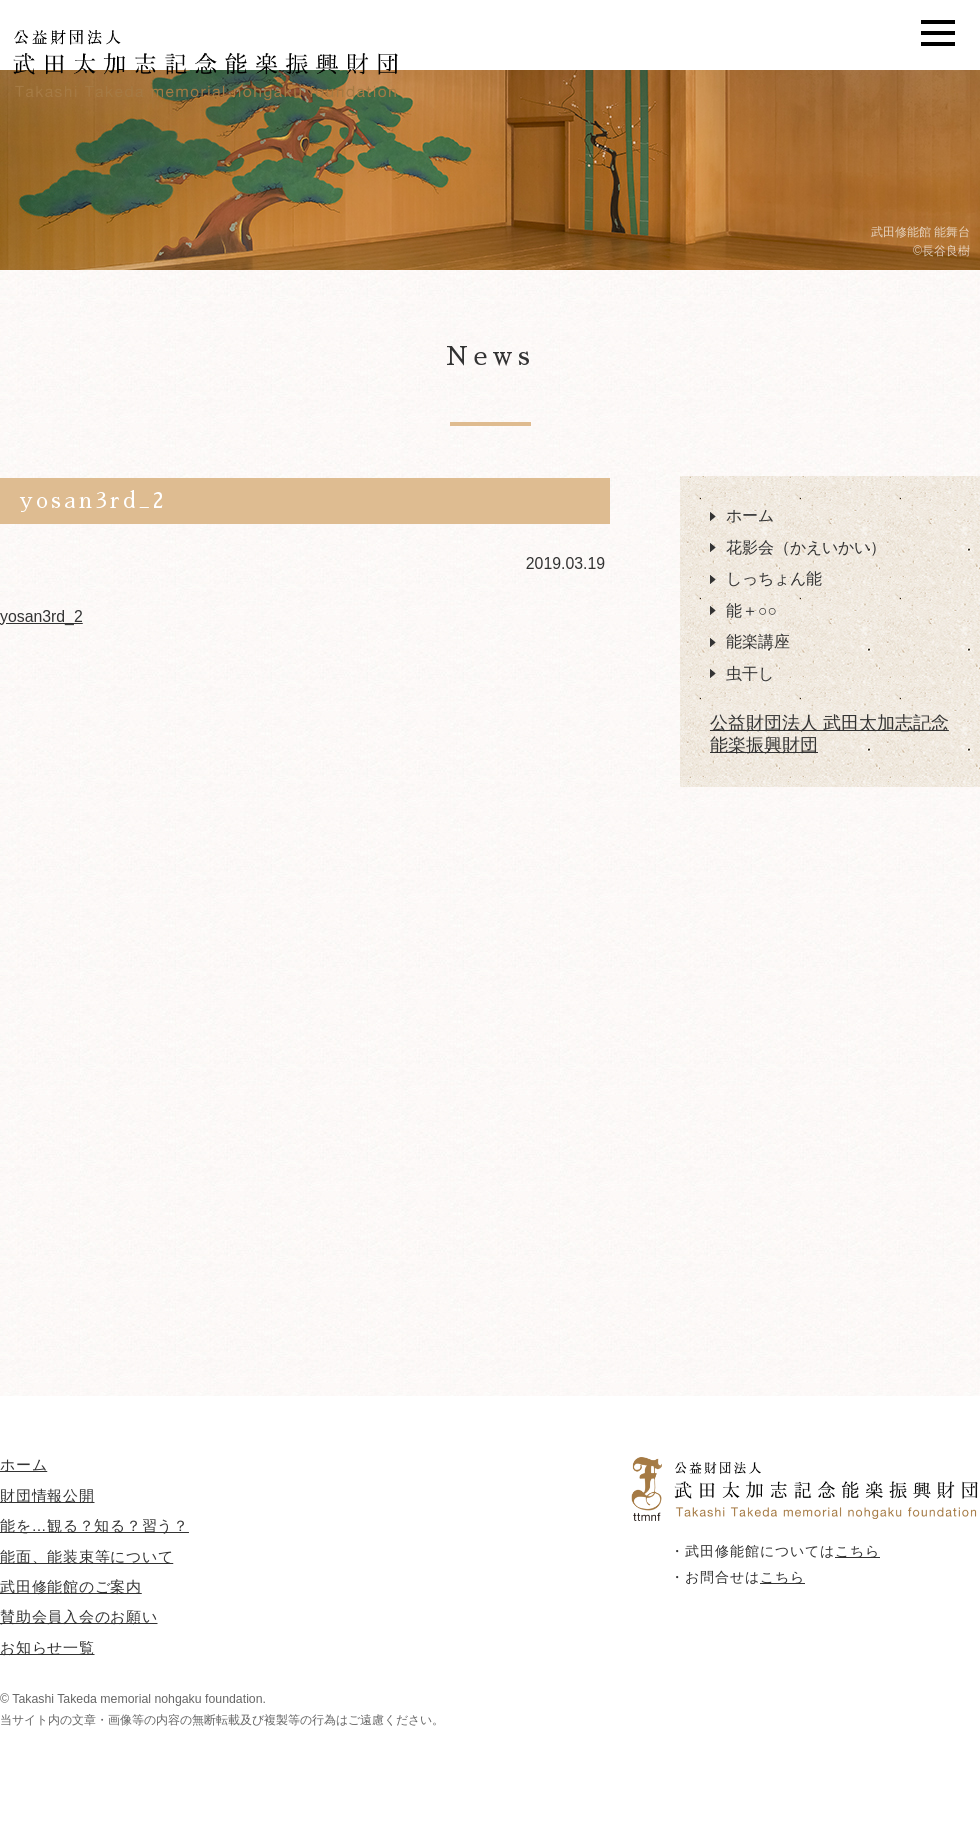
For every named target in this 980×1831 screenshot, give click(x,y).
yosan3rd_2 (41, 616)
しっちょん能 (774, 578)
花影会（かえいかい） (806, 547)
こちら (857, 1551)
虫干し (750, 673)
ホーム (750, 515)
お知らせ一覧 (47, 1647)
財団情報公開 (47, 1495)
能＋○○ (751, 610)
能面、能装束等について (86, 1556)
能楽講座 (758, 641)
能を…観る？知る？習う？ (94, 1525)
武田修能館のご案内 (71, 1586)
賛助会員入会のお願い (79, 1616)
